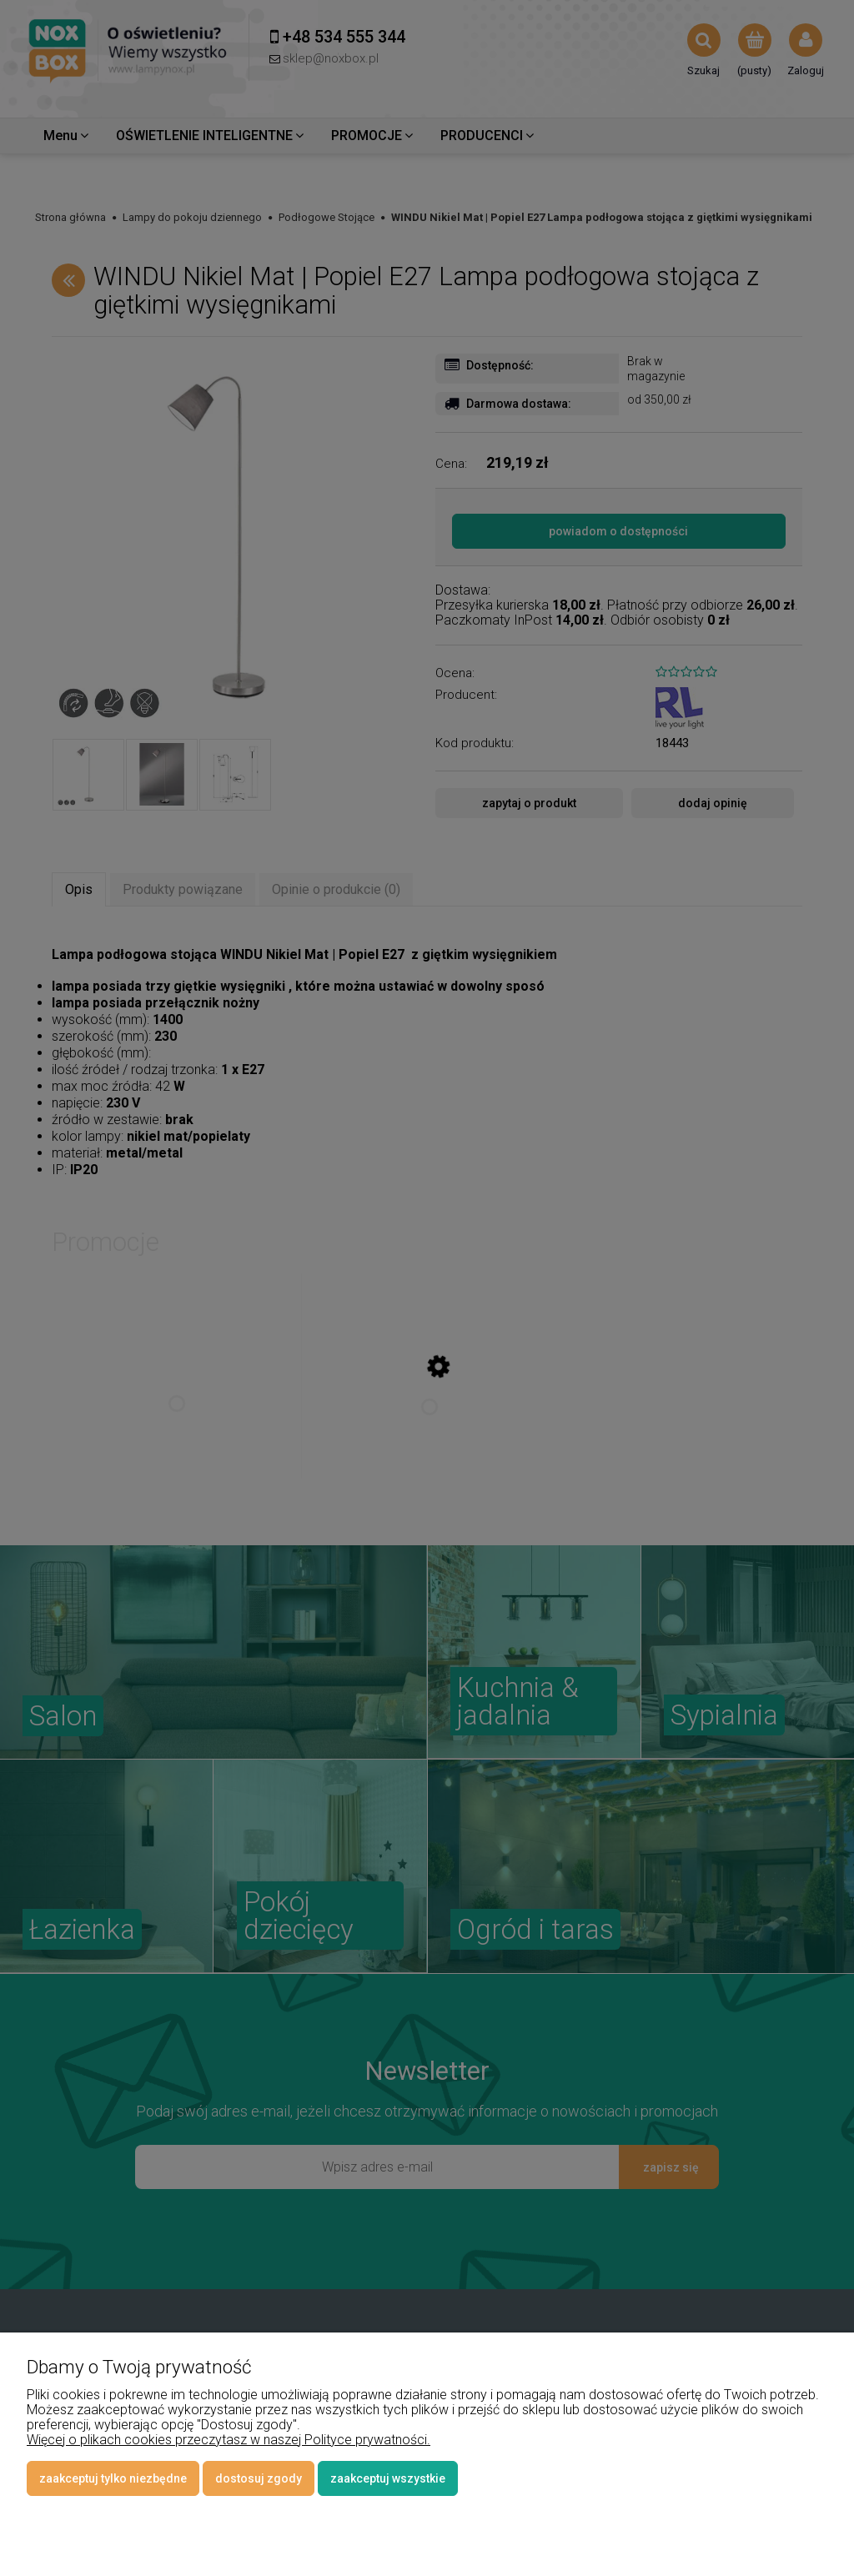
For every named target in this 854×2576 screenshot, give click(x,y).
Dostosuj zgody (258, 2478)
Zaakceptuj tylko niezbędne (113, 2478)
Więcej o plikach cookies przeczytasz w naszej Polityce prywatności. (228, 2440)
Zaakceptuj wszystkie (387, 2478)
